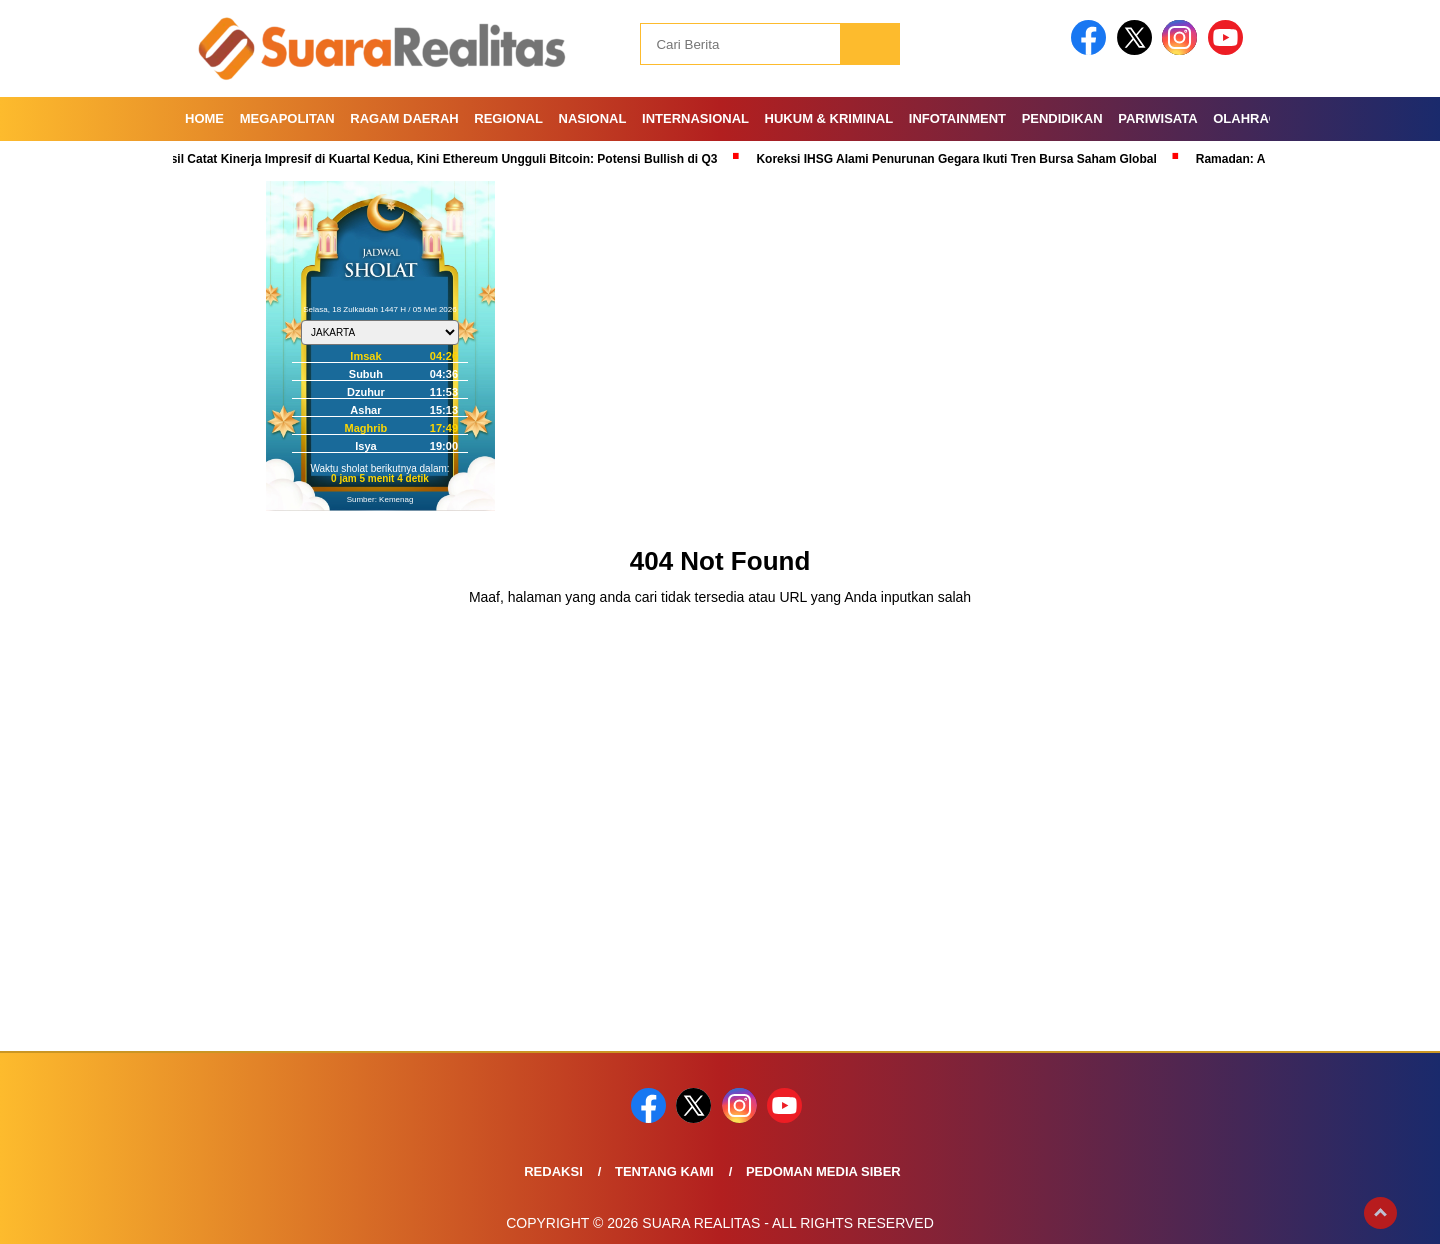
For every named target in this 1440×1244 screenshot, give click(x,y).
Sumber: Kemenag (380, 499)
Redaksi (553, 1171)
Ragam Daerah (404, 118)
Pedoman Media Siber (823, 1171)
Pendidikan (1062, 118)
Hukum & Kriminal (829, 118)
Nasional (593, 118)
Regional (508, 118)
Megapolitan (287, 118)
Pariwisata (1157, 118)
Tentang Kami (664, 1171)
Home (204, 118)
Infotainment (957, 118)
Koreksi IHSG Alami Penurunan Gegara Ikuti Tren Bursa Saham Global (961, 159)
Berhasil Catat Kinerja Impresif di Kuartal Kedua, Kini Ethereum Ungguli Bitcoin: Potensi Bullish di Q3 (432, 159)
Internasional (695, 118)
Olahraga (1250, 118)
